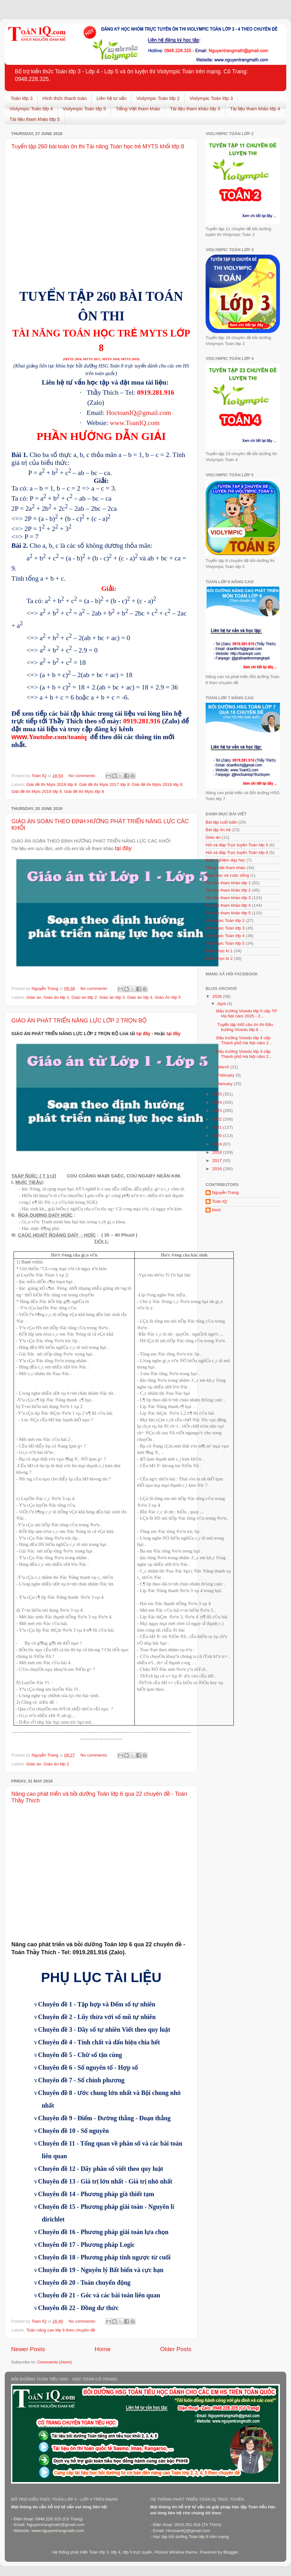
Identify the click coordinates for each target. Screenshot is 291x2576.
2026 (217, 996)
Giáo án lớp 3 (112, 997)
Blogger (230, 2552)
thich (216, 1210)
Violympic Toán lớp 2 (158, 98)
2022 (217, 1119)
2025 (217, 1094)
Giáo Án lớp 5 (168, 997)
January (225, 1083)
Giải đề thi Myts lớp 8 (84, 791)
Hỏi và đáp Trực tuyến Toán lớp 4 (237, 852)
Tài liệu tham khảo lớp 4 (255, 108)
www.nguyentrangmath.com (57, 2530)
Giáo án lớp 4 (139, 997)
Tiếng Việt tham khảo (138, 108)
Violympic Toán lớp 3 (211, 98)
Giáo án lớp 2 (84, 997)
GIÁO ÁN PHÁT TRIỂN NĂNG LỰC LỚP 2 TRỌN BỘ (79, 1020)
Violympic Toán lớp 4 (31, 108)
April (222, 1003)
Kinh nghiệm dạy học (225, 860)
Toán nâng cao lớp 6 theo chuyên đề (60, 2330)
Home (102, 2349)
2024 (217, 1102)
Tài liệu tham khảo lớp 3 (195, 108)
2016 (217, 1168)
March (223, 1067)
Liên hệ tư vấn (111, 98)
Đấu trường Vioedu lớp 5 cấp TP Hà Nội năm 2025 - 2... (246, 1013)
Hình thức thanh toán (64, 98)
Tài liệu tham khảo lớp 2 (228, 890)
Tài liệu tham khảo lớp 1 (228, 882)
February (226, 1075)
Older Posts (175, 2349)
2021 (217, 1127)
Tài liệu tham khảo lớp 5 (34, 119)
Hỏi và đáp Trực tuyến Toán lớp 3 (237, 845)
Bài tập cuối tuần (221, 822)
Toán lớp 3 (22, 98)
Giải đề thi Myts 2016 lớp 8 (51, 784)
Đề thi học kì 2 (219, 958)
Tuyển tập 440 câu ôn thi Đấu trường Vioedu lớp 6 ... (244, 1027)
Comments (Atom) (54, 2362)
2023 (217, 1110)
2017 (217, 1160)
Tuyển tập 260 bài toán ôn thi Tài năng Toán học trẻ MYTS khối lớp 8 (97, 146)
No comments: (83, 775)
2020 (217, 1135)
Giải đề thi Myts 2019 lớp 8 (36, 791)
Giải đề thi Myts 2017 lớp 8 (104, 784)
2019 (217, 1144)
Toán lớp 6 (198, 2536)
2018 (217, 1152)
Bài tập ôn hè (218, 829)
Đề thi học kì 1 (219, 950)
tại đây (123, 848)
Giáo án (33, 997)
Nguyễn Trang (225, 1192)
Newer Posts (28, 2349)
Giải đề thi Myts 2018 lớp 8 (157, 784)
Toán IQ (219, 1201)
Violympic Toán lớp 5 (84, 108)
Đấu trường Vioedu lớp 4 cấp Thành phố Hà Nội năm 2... (244, 1040)
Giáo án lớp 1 (56, 997)
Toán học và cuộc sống (227, 875)
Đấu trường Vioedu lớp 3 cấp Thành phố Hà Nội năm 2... (244, 1054)
